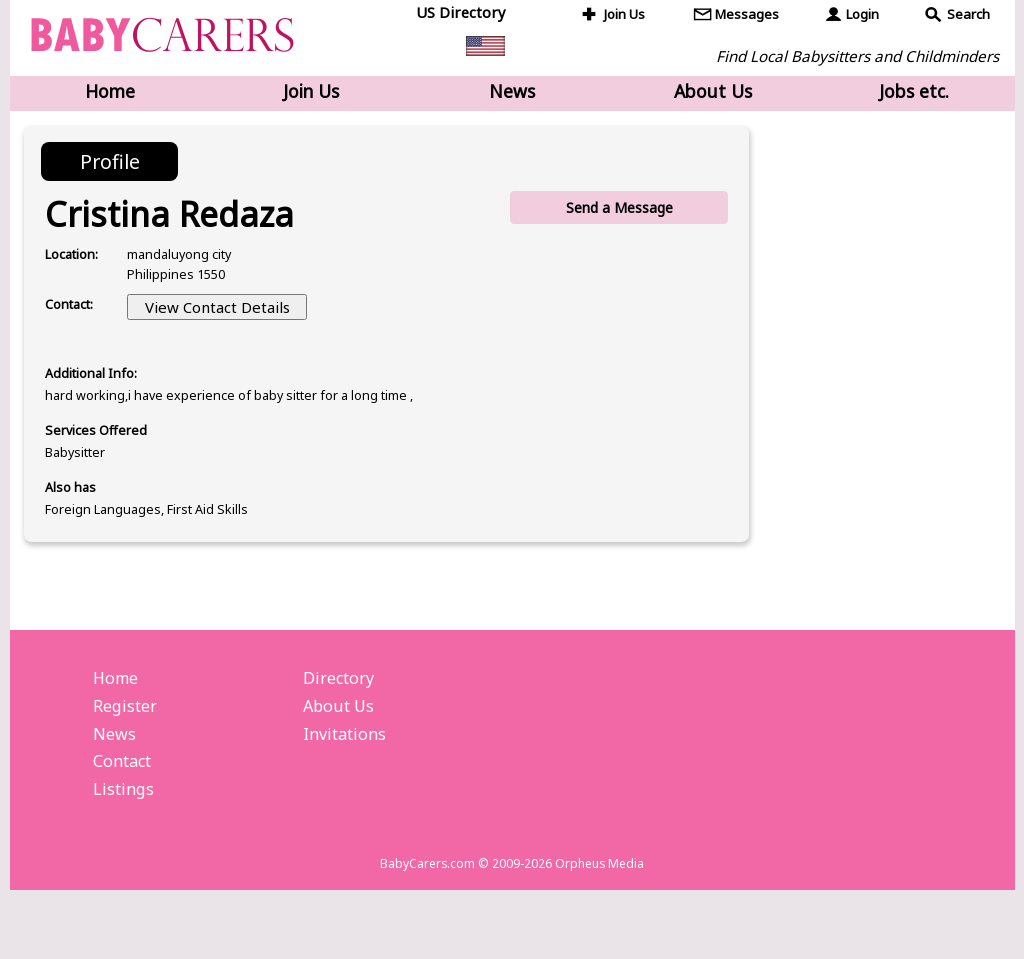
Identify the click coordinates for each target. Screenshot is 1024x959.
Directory (341, 728)
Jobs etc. (914, 93)
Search (969, 15)
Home (110, 93)
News (512, 93)
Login (863, 15)
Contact (126, 820)
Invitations (347, 789)
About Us (713, 93)
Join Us (627, 15)
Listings (124, 850)
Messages (748, 15)
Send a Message (616, 214)
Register (127, 759)
